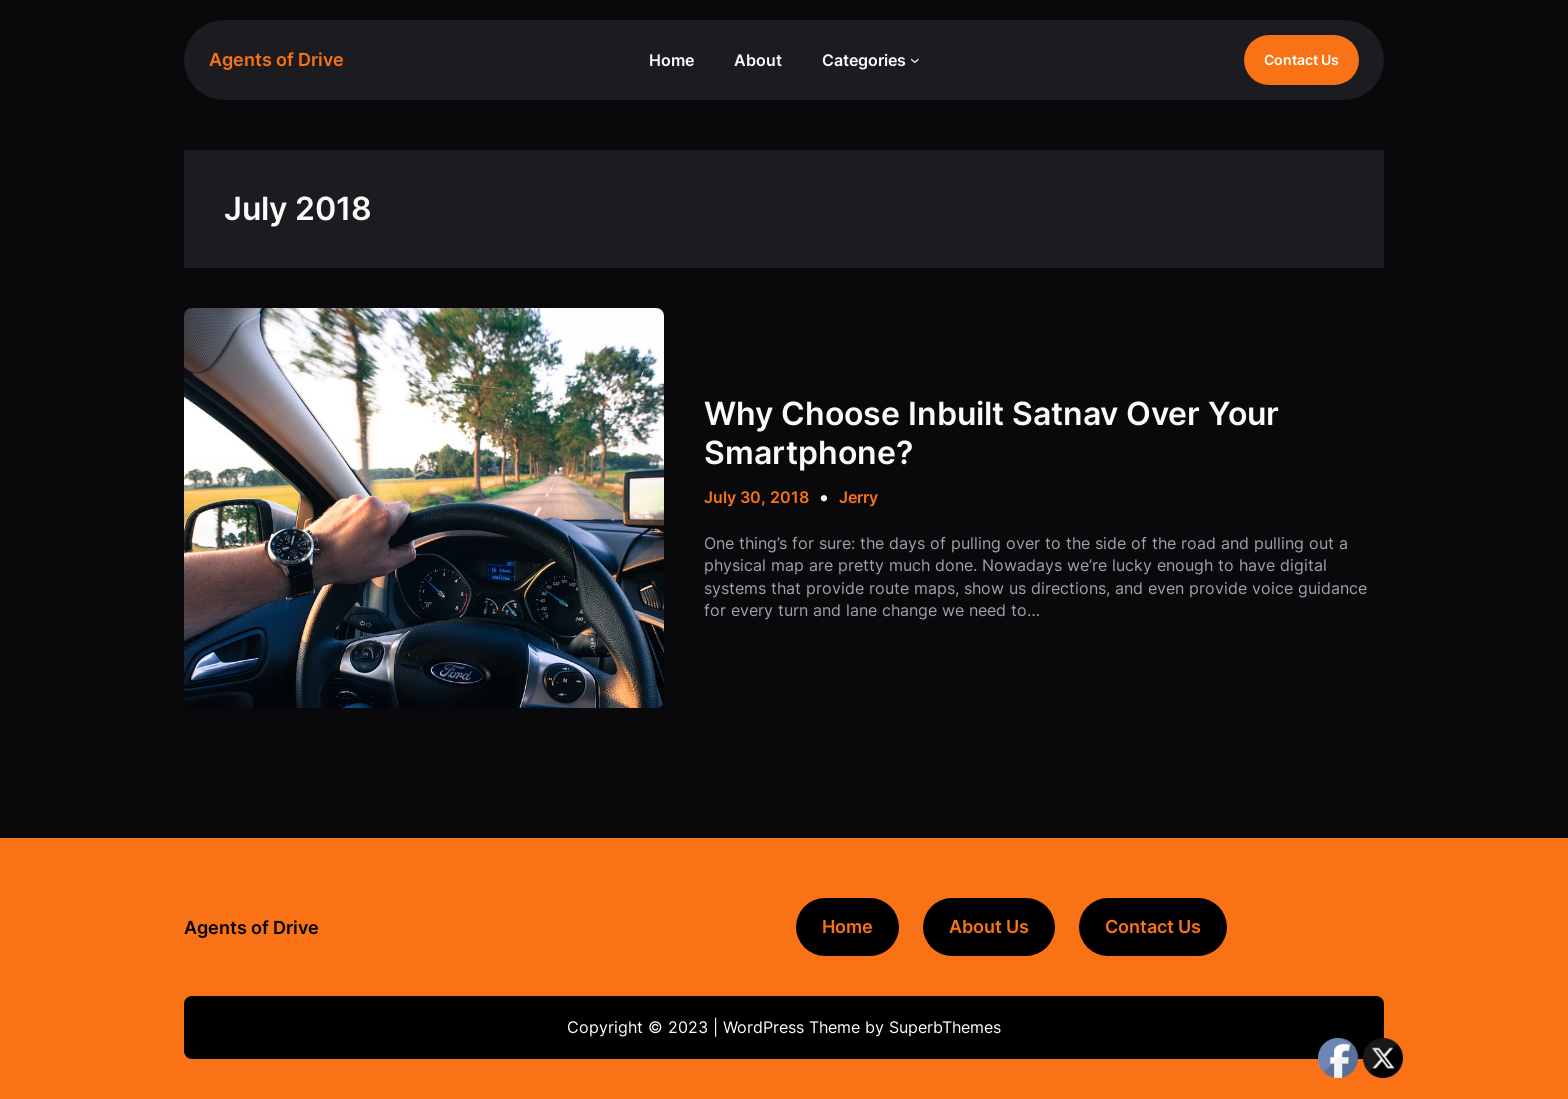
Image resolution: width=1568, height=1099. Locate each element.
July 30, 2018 (756, 497)
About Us (989, 926)
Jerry (858, 497)
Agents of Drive (276, 59)
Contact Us (1301, 59)
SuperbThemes (945, 1027)
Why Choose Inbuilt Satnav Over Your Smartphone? (991, 433)
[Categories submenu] (915, 60)
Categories (864, 60)
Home (847, 926)
